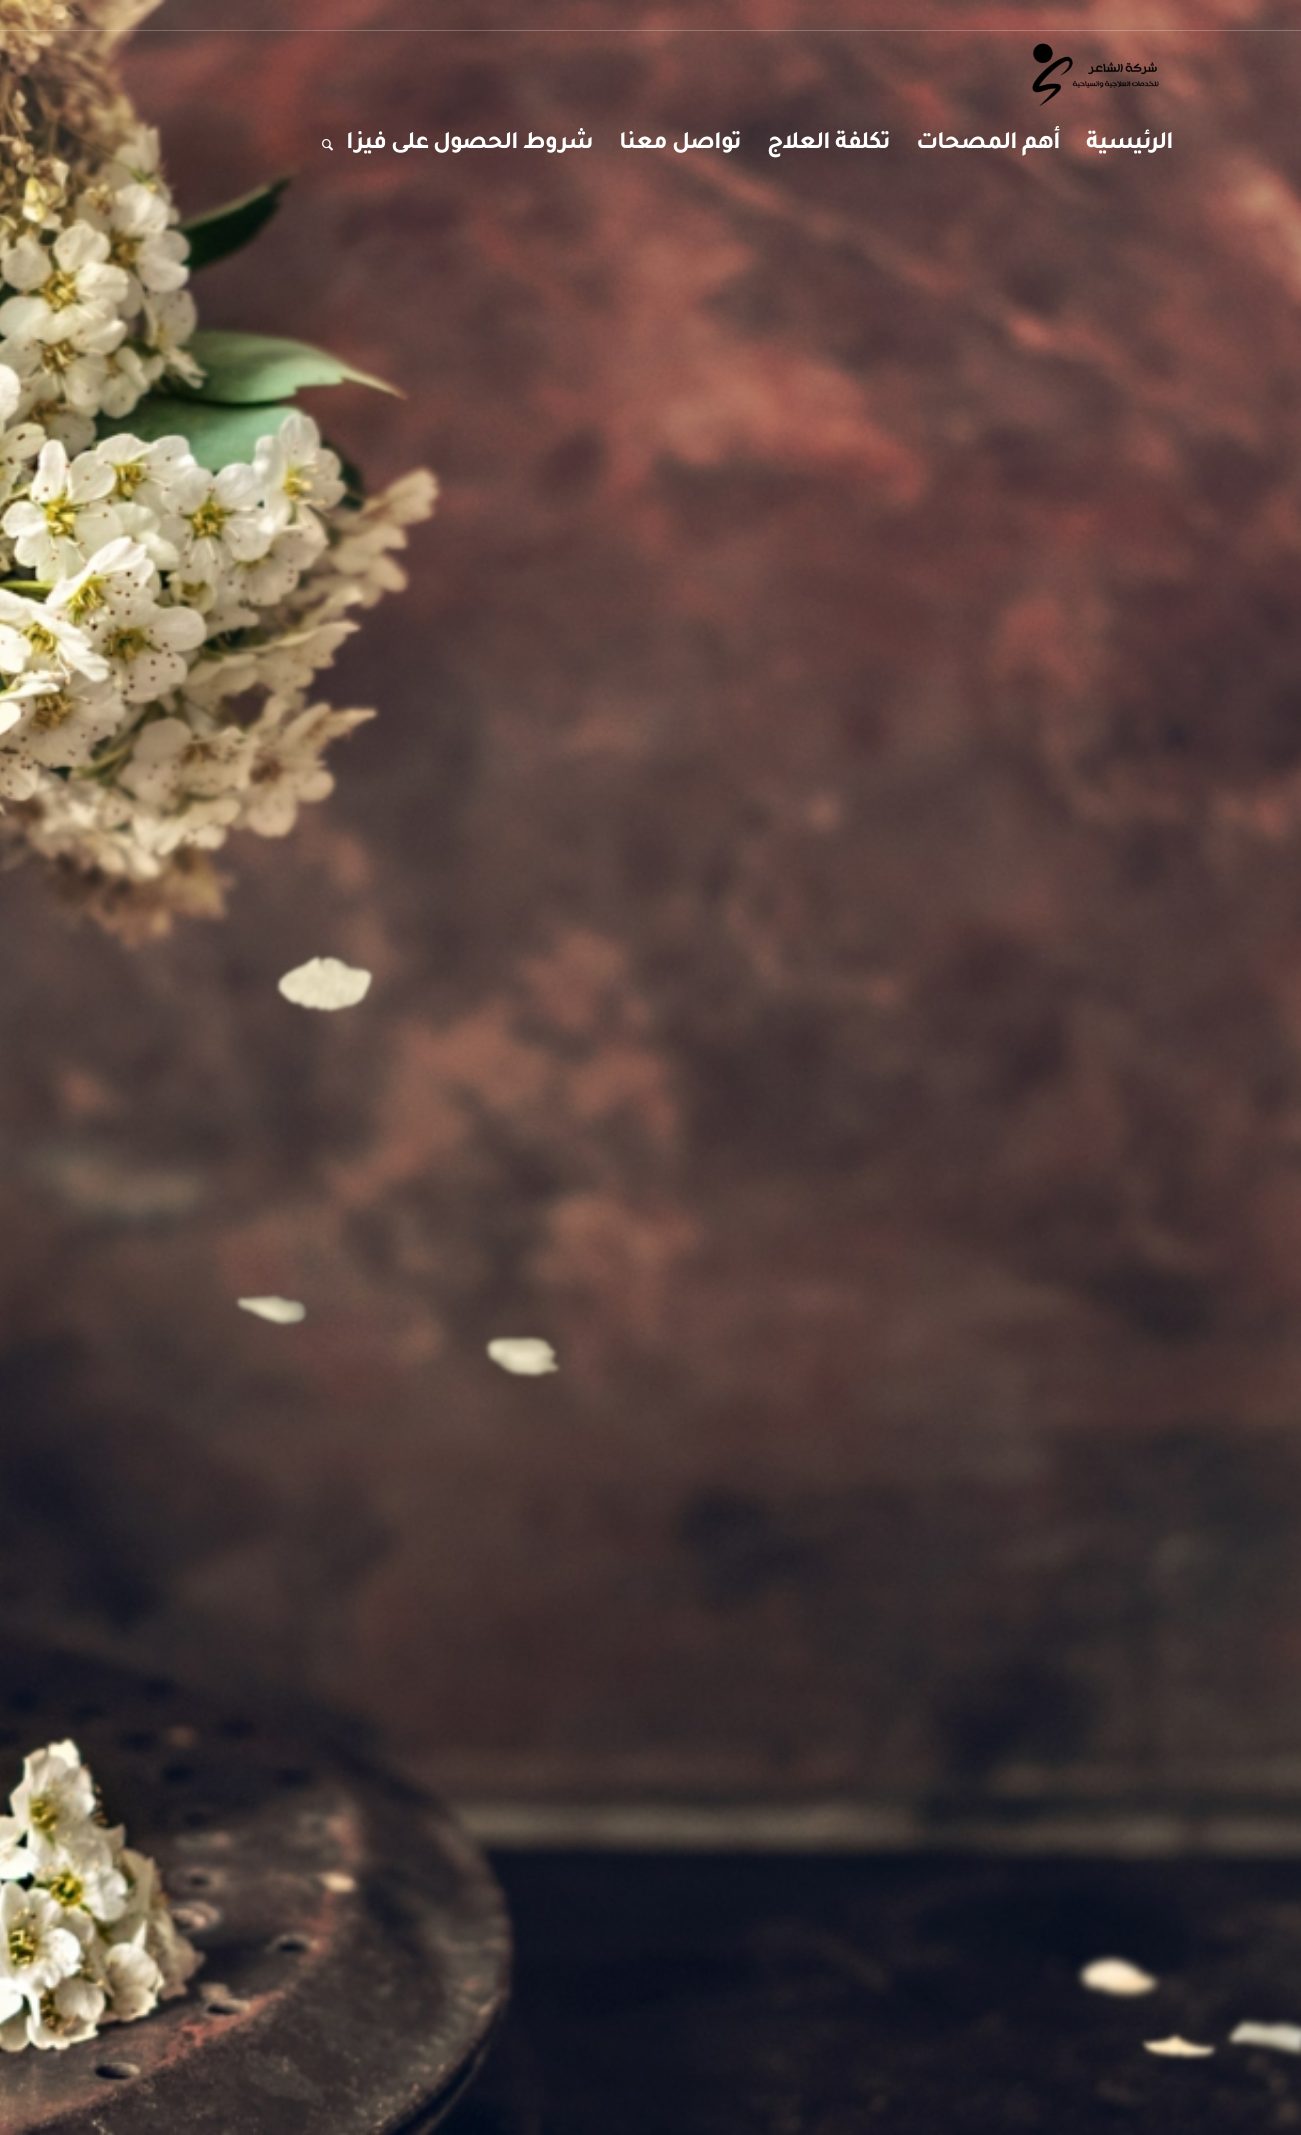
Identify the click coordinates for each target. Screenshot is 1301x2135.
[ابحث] (321, 145)
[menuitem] (1129, 145)
